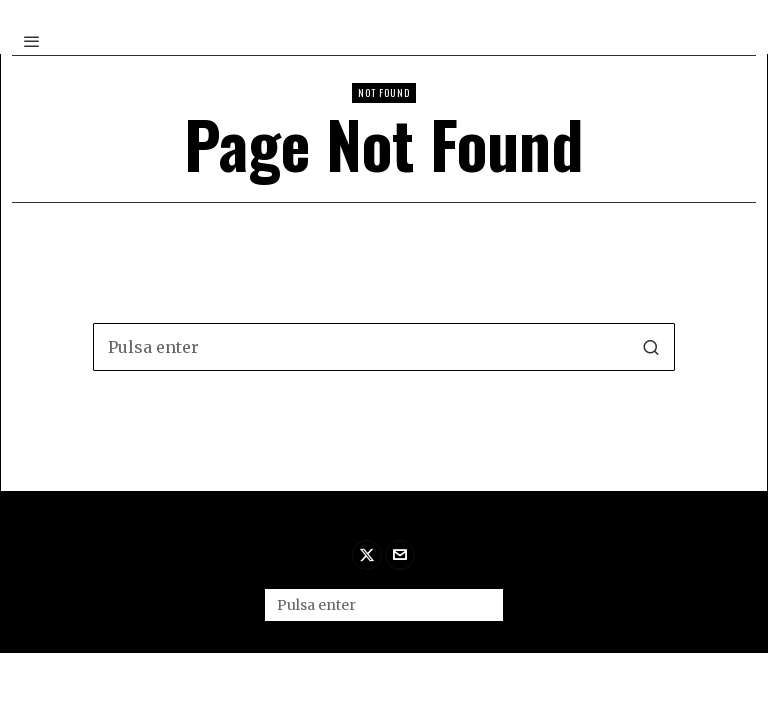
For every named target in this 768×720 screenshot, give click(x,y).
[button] (651, 347)
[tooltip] (367, 555)
